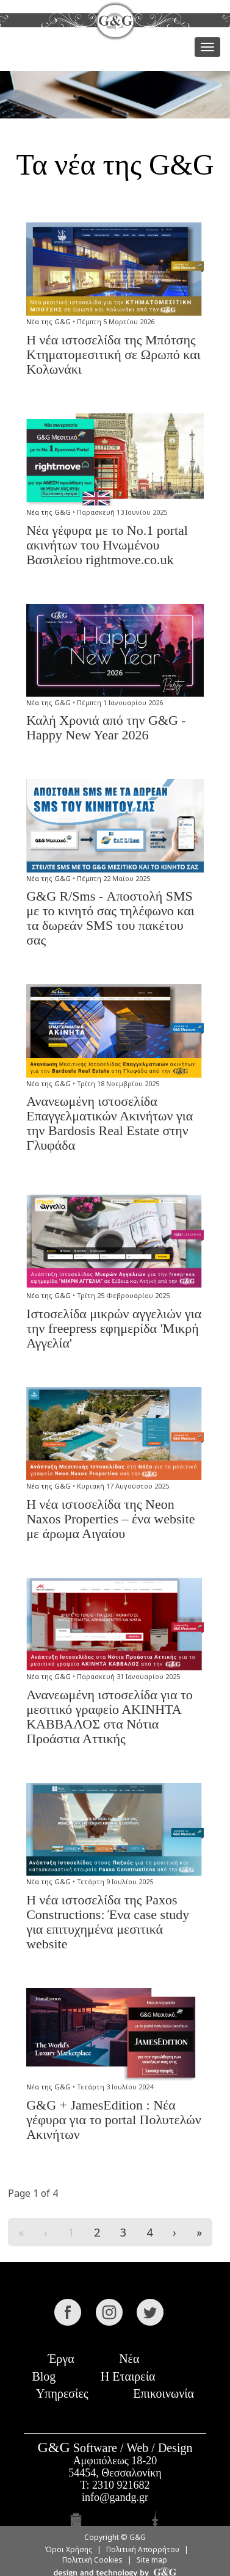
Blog (44, 2376)
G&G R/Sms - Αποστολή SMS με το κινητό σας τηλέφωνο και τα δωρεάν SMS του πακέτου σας (110, 918)
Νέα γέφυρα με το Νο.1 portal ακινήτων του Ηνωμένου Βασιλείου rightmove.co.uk (107, 545)
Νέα (129, 2358)
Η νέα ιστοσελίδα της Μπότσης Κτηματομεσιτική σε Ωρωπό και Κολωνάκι (113, 354)
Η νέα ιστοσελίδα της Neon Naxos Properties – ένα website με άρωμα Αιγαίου (110, 1519)
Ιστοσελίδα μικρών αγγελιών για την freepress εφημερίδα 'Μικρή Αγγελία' (113, 1328)
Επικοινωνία (163, 2393)
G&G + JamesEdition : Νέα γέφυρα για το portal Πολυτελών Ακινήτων (113, 2119)
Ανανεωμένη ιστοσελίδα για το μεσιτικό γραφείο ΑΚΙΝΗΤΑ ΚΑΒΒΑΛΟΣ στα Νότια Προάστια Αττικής (109, 1716)
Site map (152, 2560)
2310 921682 (121, 2485)
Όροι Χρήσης (68, 2549)
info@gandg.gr (115, 2497)
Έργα (61, 2358)
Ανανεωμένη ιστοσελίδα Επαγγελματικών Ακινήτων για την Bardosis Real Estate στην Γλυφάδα (109, 1123)
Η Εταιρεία (128, 2376)
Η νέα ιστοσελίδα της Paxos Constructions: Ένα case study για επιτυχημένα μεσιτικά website (107, 1921)
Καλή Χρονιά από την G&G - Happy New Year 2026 (105, 727)
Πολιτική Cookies (92, 2560)
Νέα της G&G (48, 321)
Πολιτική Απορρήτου (142, 2549)
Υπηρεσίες (62, 2393)
